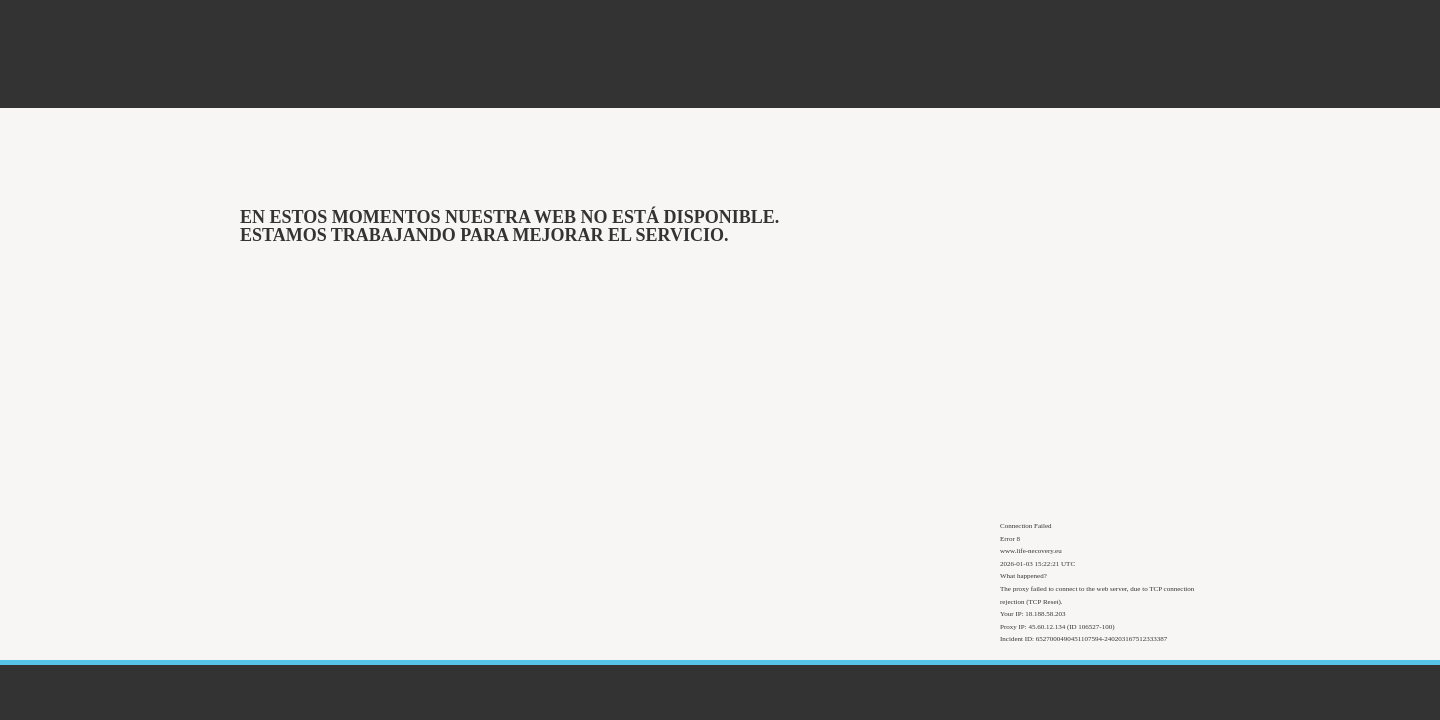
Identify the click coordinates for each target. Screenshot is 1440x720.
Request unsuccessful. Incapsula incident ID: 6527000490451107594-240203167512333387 (720, 360)
